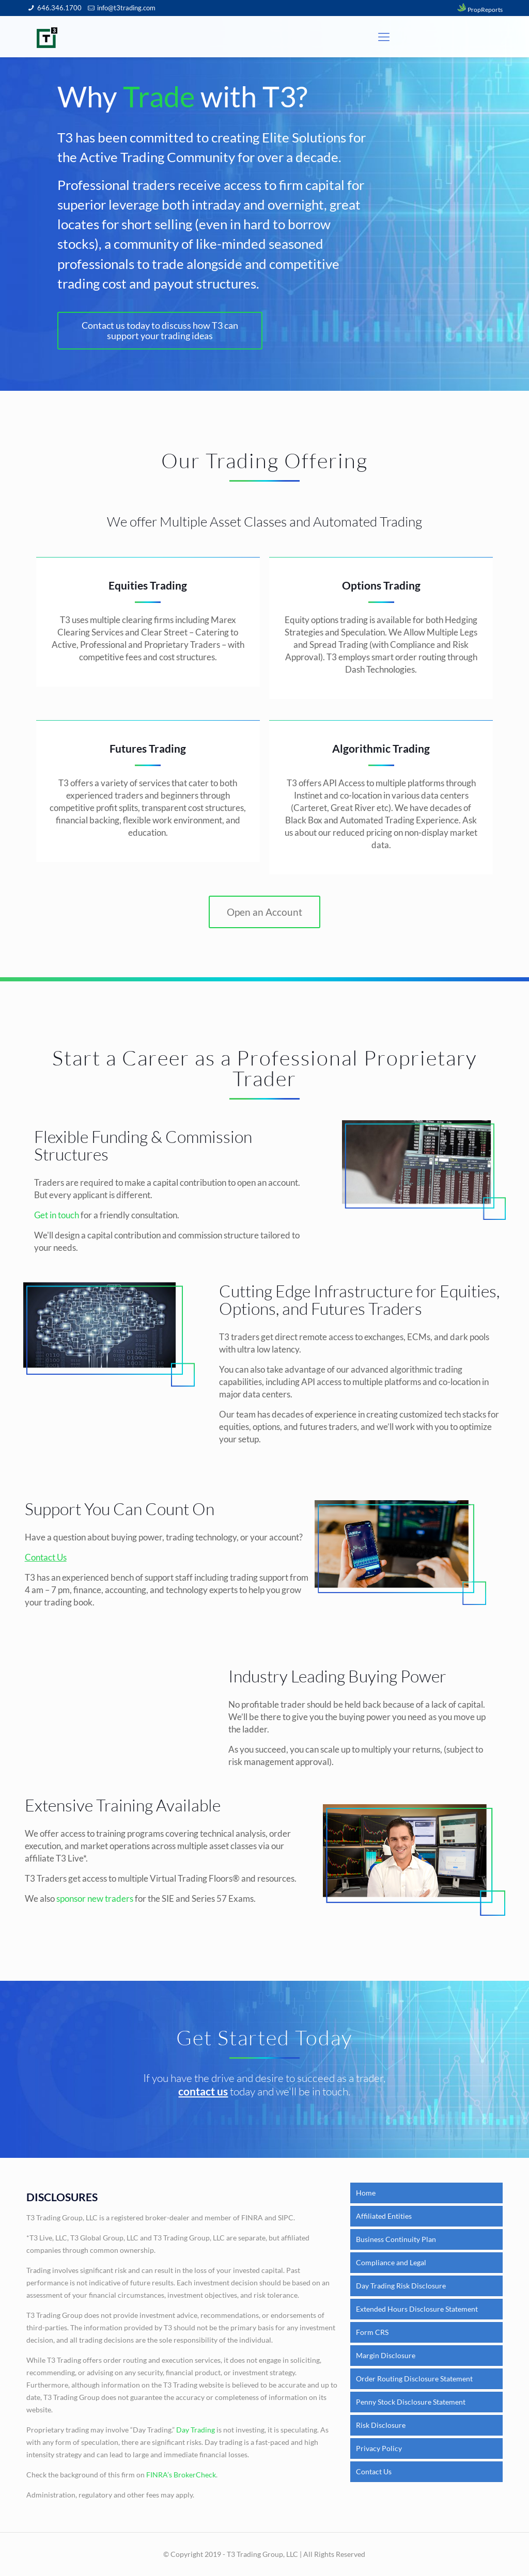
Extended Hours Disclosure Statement (417, 2308)
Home (366, 2192)
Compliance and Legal (391, 2262)
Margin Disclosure (385, 2355)
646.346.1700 (59, 8)
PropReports (479, 9)
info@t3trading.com (126, 8)
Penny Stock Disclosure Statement (410, 2401)
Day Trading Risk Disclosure (401, 2285)
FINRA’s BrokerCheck (181, 2474)
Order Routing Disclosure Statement (414, 2378)
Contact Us (374, 2471)
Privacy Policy (379, 2448)
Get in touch (56, 1216)
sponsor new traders (94, 1900)
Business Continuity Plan (396, 2239)
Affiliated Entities (384, 2216)
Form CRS (372, 2332)
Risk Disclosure (381, 2425)
